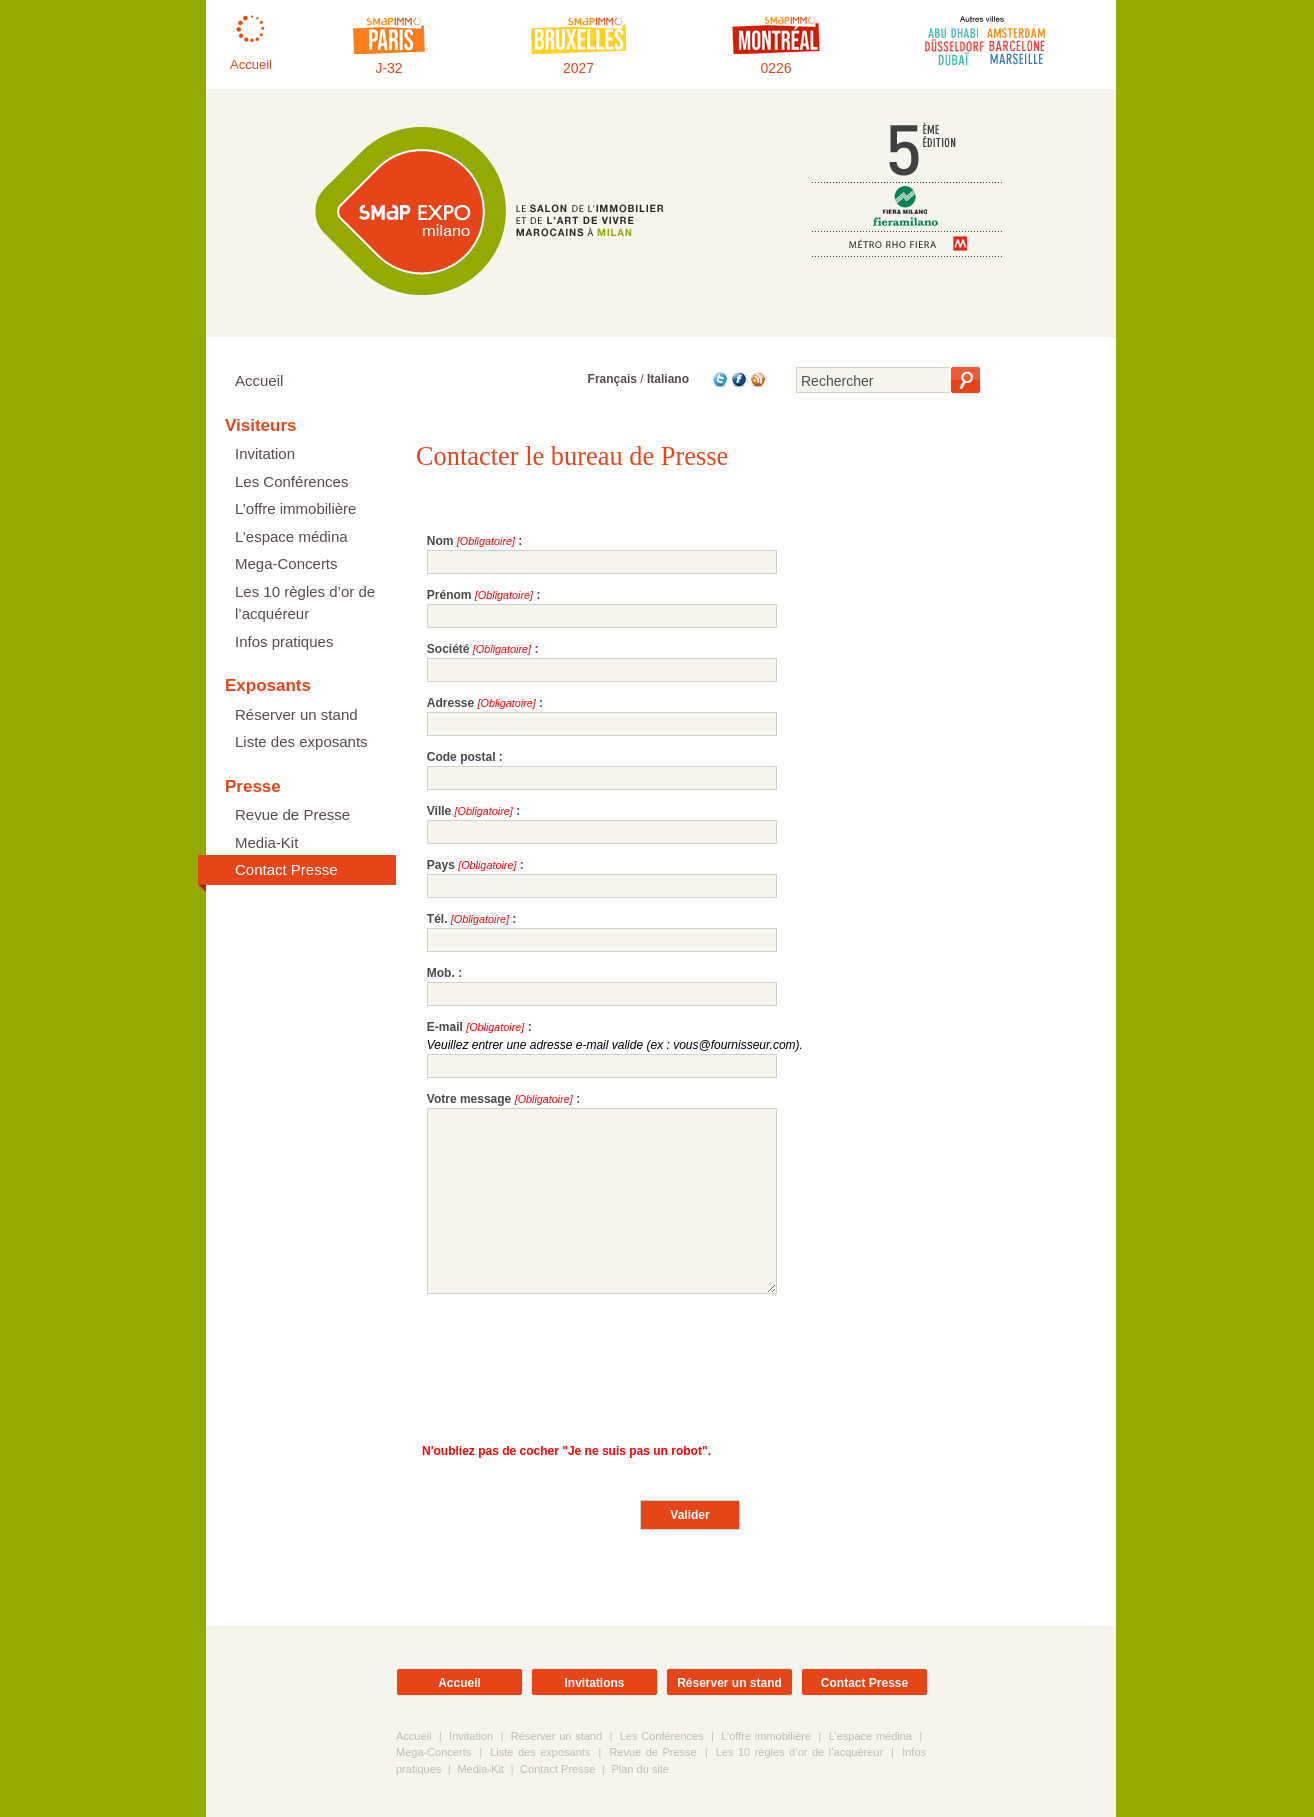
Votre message (469, 1099)
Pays (441, 865)
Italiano (668, 379)
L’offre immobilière (295, 508)
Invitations (594, 1683)
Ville (439, 811)
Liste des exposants (301, 741)
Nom (440, 541)
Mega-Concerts (286, 563)
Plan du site (639, 1769)
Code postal (461, 757)
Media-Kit (266, 842)
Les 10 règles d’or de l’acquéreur (305, 603)
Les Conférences (291, 481)
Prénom (449, 595)
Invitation (265, 453)
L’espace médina (291, 536)
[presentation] (579, 1363)
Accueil (259, 380)
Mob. (441, 973)
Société (448, 649)
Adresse (450, 703)
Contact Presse (286, 869)
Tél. (437, 919)
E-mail (445, 1027)
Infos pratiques (284, 641)
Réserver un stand (296, 714)
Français (612, 379)
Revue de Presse (292, 814)
